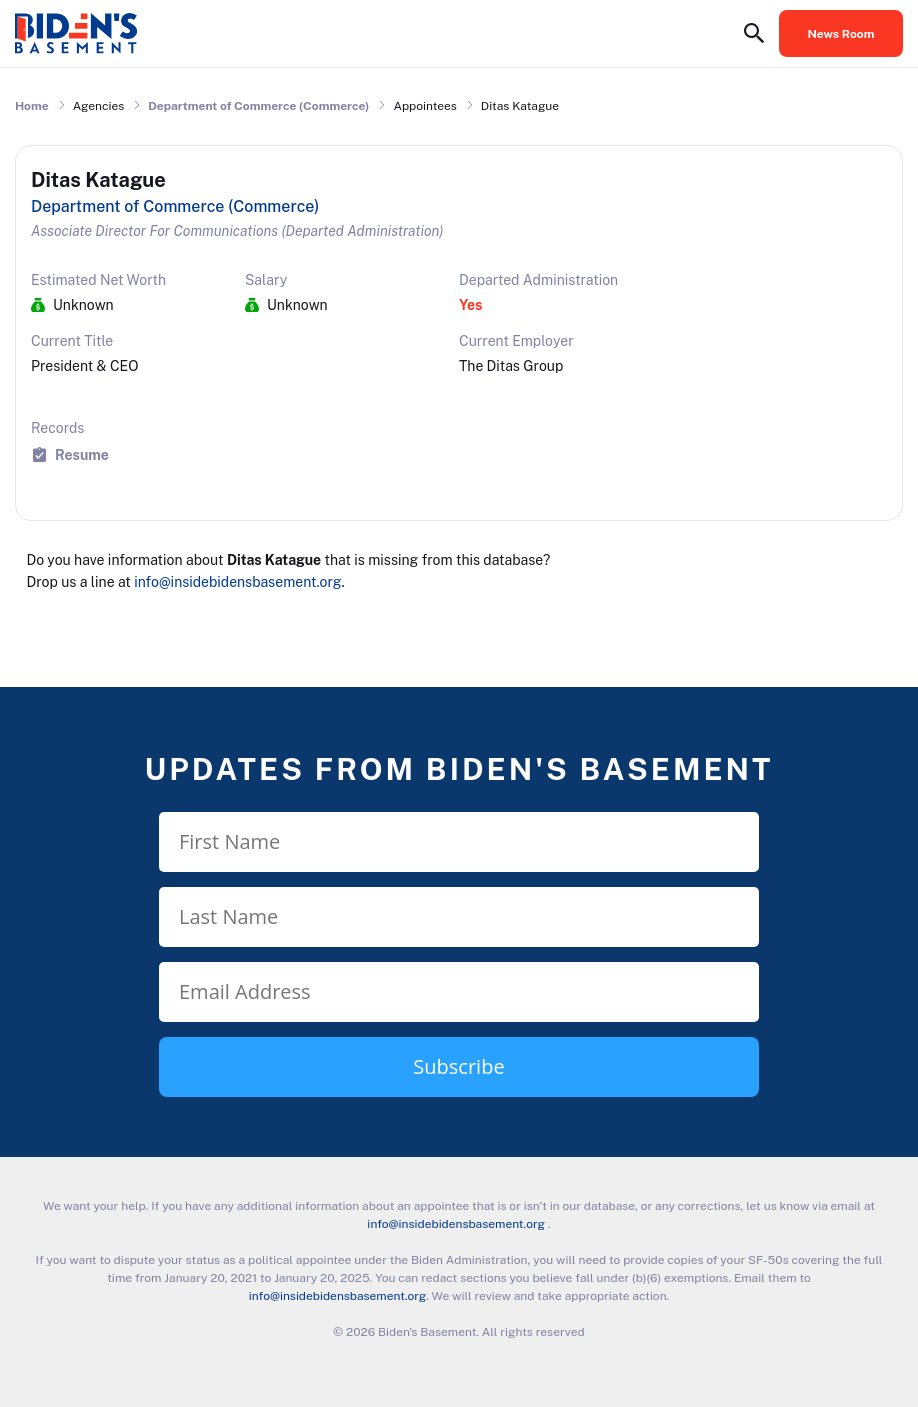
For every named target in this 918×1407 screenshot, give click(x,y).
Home (32, 106)
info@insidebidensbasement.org (237, 582)
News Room (841, 34)
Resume (82, 454)
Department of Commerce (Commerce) (258, 106)
